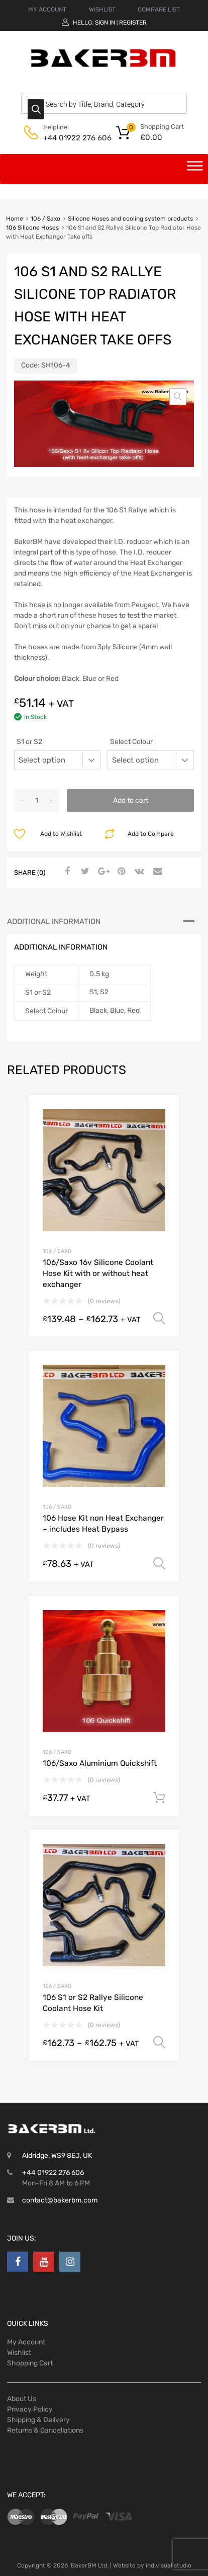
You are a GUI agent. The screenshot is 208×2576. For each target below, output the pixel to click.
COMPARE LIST (159, 9)
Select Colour (131, 742)
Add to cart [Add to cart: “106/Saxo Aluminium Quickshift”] (159, 1797)
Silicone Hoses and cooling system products (130, 218)
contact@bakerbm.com (59, 2200)
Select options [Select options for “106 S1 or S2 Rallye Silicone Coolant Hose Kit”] (159, 2042)
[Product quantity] (36, 800)
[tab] (104, 921)
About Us (21, 2399)
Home (14, 218)
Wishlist (19, 2352)
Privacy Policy (30, 2409)
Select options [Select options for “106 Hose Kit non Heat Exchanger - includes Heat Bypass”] (159, 1563)
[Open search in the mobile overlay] (104, 104)
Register (133, 22)
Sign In (105, 22)
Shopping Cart (30, 2363)
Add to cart (130, 800)
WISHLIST (102, 9)
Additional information (53, 921)
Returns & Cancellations (45, 2430)
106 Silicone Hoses (32, 227)
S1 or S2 (29, 742)
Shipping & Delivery (38, 2420)
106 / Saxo (45, 218)
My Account (26, 2342)
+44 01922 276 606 (67, 137)
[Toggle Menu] (195, 169)
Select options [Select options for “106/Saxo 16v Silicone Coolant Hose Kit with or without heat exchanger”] (159, 1318)
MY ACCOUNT (47, 9)
